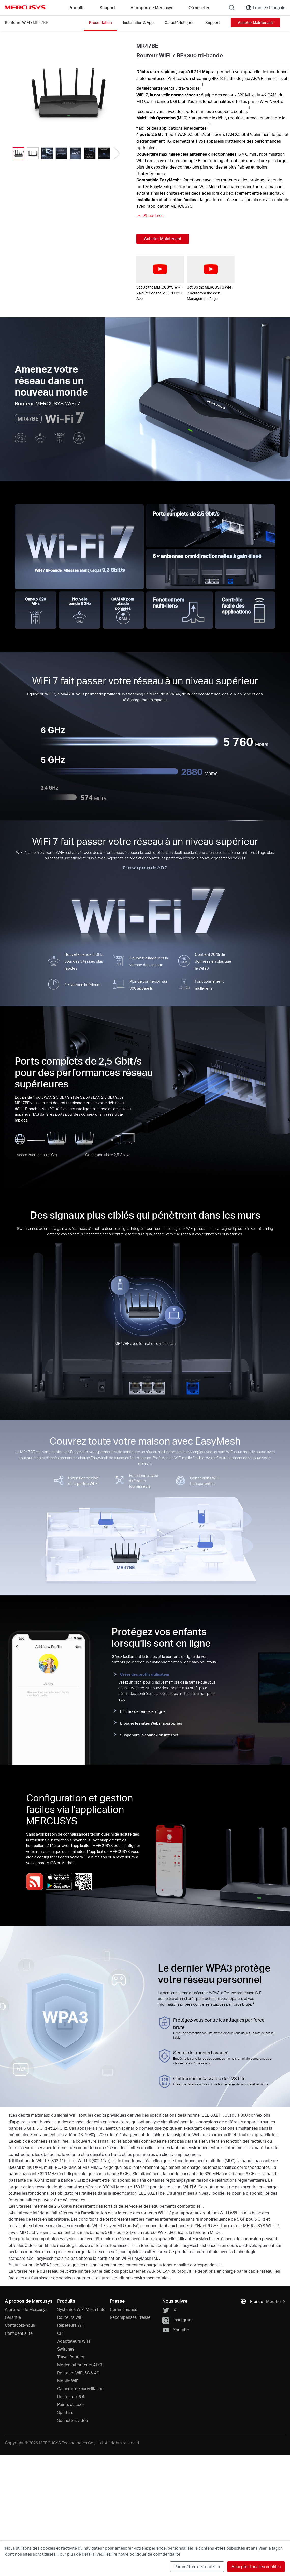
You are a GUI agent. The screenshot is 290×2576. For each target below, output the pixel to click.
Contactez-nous (20, 2325)
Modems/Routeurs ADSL (80, 2364)
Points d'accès (70, 2404)
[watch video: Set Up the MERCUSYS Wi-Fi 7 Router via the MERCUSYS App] (160, 269)
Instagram (177, 2320)
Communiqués (123, 2309)
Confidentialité (19, 2333)
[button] (116, 153)
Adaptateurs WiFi (73, 2341)
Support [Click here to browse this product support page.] (212, 22)
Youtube (175, 2330)
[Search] (231, 7)
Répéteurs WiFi (71, 2325)
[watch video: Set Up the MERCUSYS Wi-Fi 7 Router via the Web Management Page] (211, 269)
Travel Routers (70, 2356)
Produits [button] (76, 7)
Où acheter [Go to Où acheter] (198, 7)
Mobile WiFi (68, 2380)
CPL (61, 2333)
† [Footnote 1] (9, 2115)
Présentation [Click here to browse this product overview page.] (100, 22)
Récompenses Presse (130, 2317)
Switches (65, 2348)
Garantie (13, 2317)
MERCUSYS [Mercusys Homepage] (25, 7)
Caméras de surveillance (80, 2388)
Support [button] (107, 7)
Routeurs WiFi (17, 22)
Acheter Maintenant (255, 22)
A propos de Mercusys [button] (151, 7)
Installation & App (138, 22)
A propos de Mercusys (26, 2309)
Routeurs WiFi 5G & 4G (78, 2372)
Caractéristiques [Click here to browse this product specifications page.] (179, 22)
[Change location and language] (265, 7)
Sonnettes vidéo (72, 2420)
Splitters (65, 2412)
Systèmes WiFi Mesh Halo (81, 2309)
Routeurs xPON (71, 2396)
